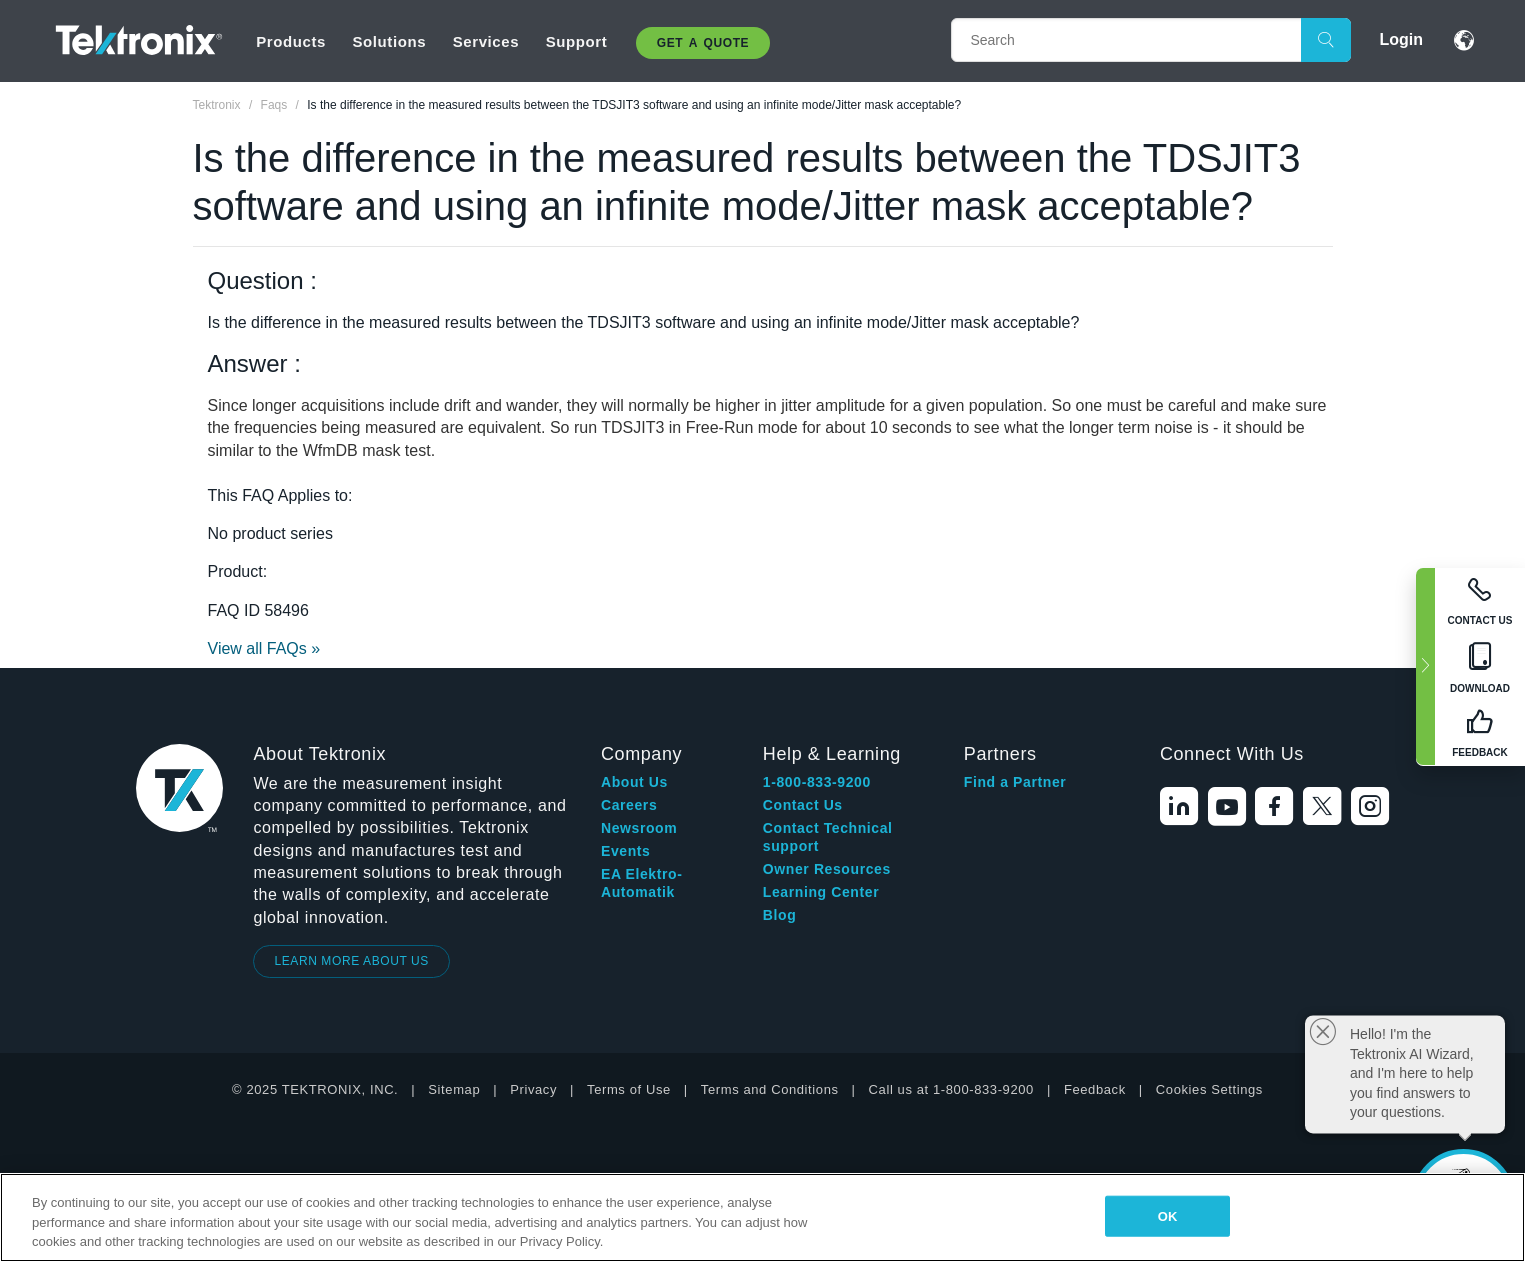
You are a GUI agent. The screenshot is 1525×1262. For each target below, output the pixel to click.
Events (626, 851)
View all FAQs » (264, 648)
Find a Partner (1015, 782)
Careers (629, 805)
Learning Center (821, 892)
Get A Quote (703, 43)
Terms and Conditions (770, 1089)
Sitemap (454, 1089)
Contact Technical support (828, 837)
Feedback (1095, 1089)
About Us (634, 782)
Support (577, 41)
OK (1168, 1215)
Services (486, 41)
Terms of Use (629, 1089)
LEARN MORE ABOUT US (351, 961)
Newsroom (639, 828)
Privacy (533, 1089)
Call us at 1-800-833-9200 (951, 1089)
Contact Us (803, 805)
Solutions (389, 41)
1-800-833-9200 (817, 782)
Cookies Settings (1209, 1089)
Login (1401, 39)
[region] (762, 1217)
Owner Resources (827, 869)
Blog (780, 915)
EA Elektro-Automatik (642, 883)
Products (291, 41)
